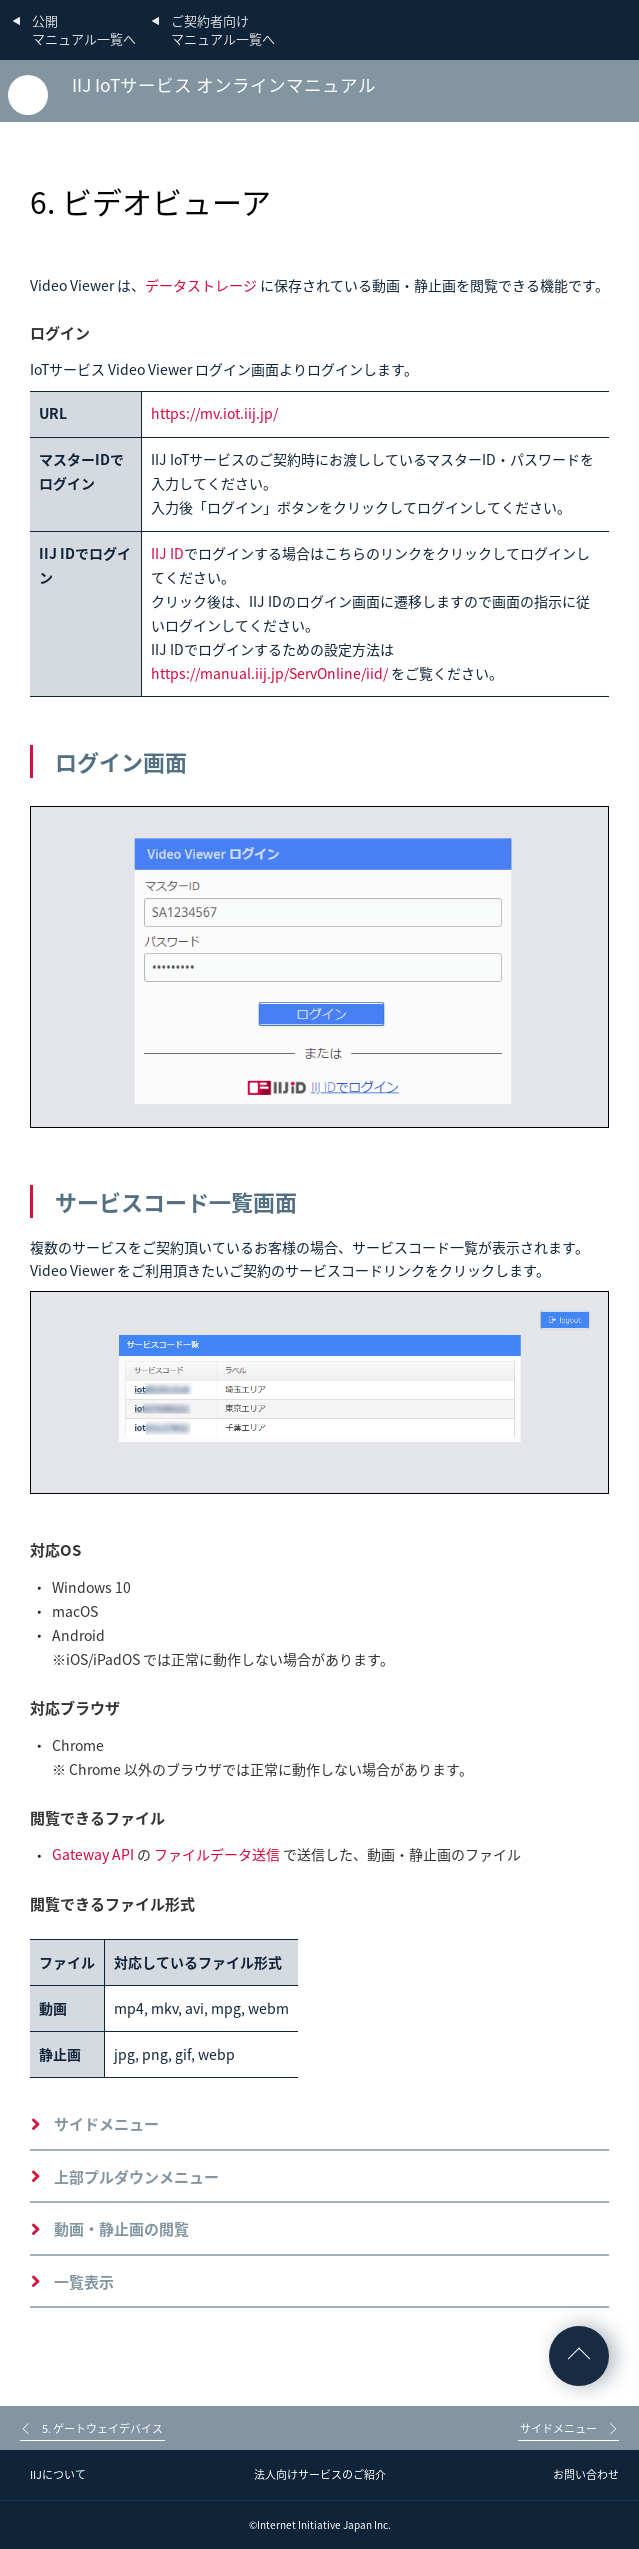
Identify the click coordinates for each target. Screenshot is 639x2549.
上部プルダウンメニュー (136, 2177)
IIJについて (58, 2474)
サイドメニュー (106, 2124)
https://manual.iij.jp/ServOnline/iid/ (269, 673)
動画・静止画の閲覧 (121, 2229)
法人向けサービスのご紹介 (320, 2474)
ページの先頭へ (579, 2356)
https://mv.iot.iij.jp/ (214, 413)
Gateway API (93, 1854)
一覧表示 (84, 2282)
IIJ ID (167, 553)
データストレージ (201, 285)
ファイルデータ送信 (217, 1854)
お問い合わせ (586, 2474)
